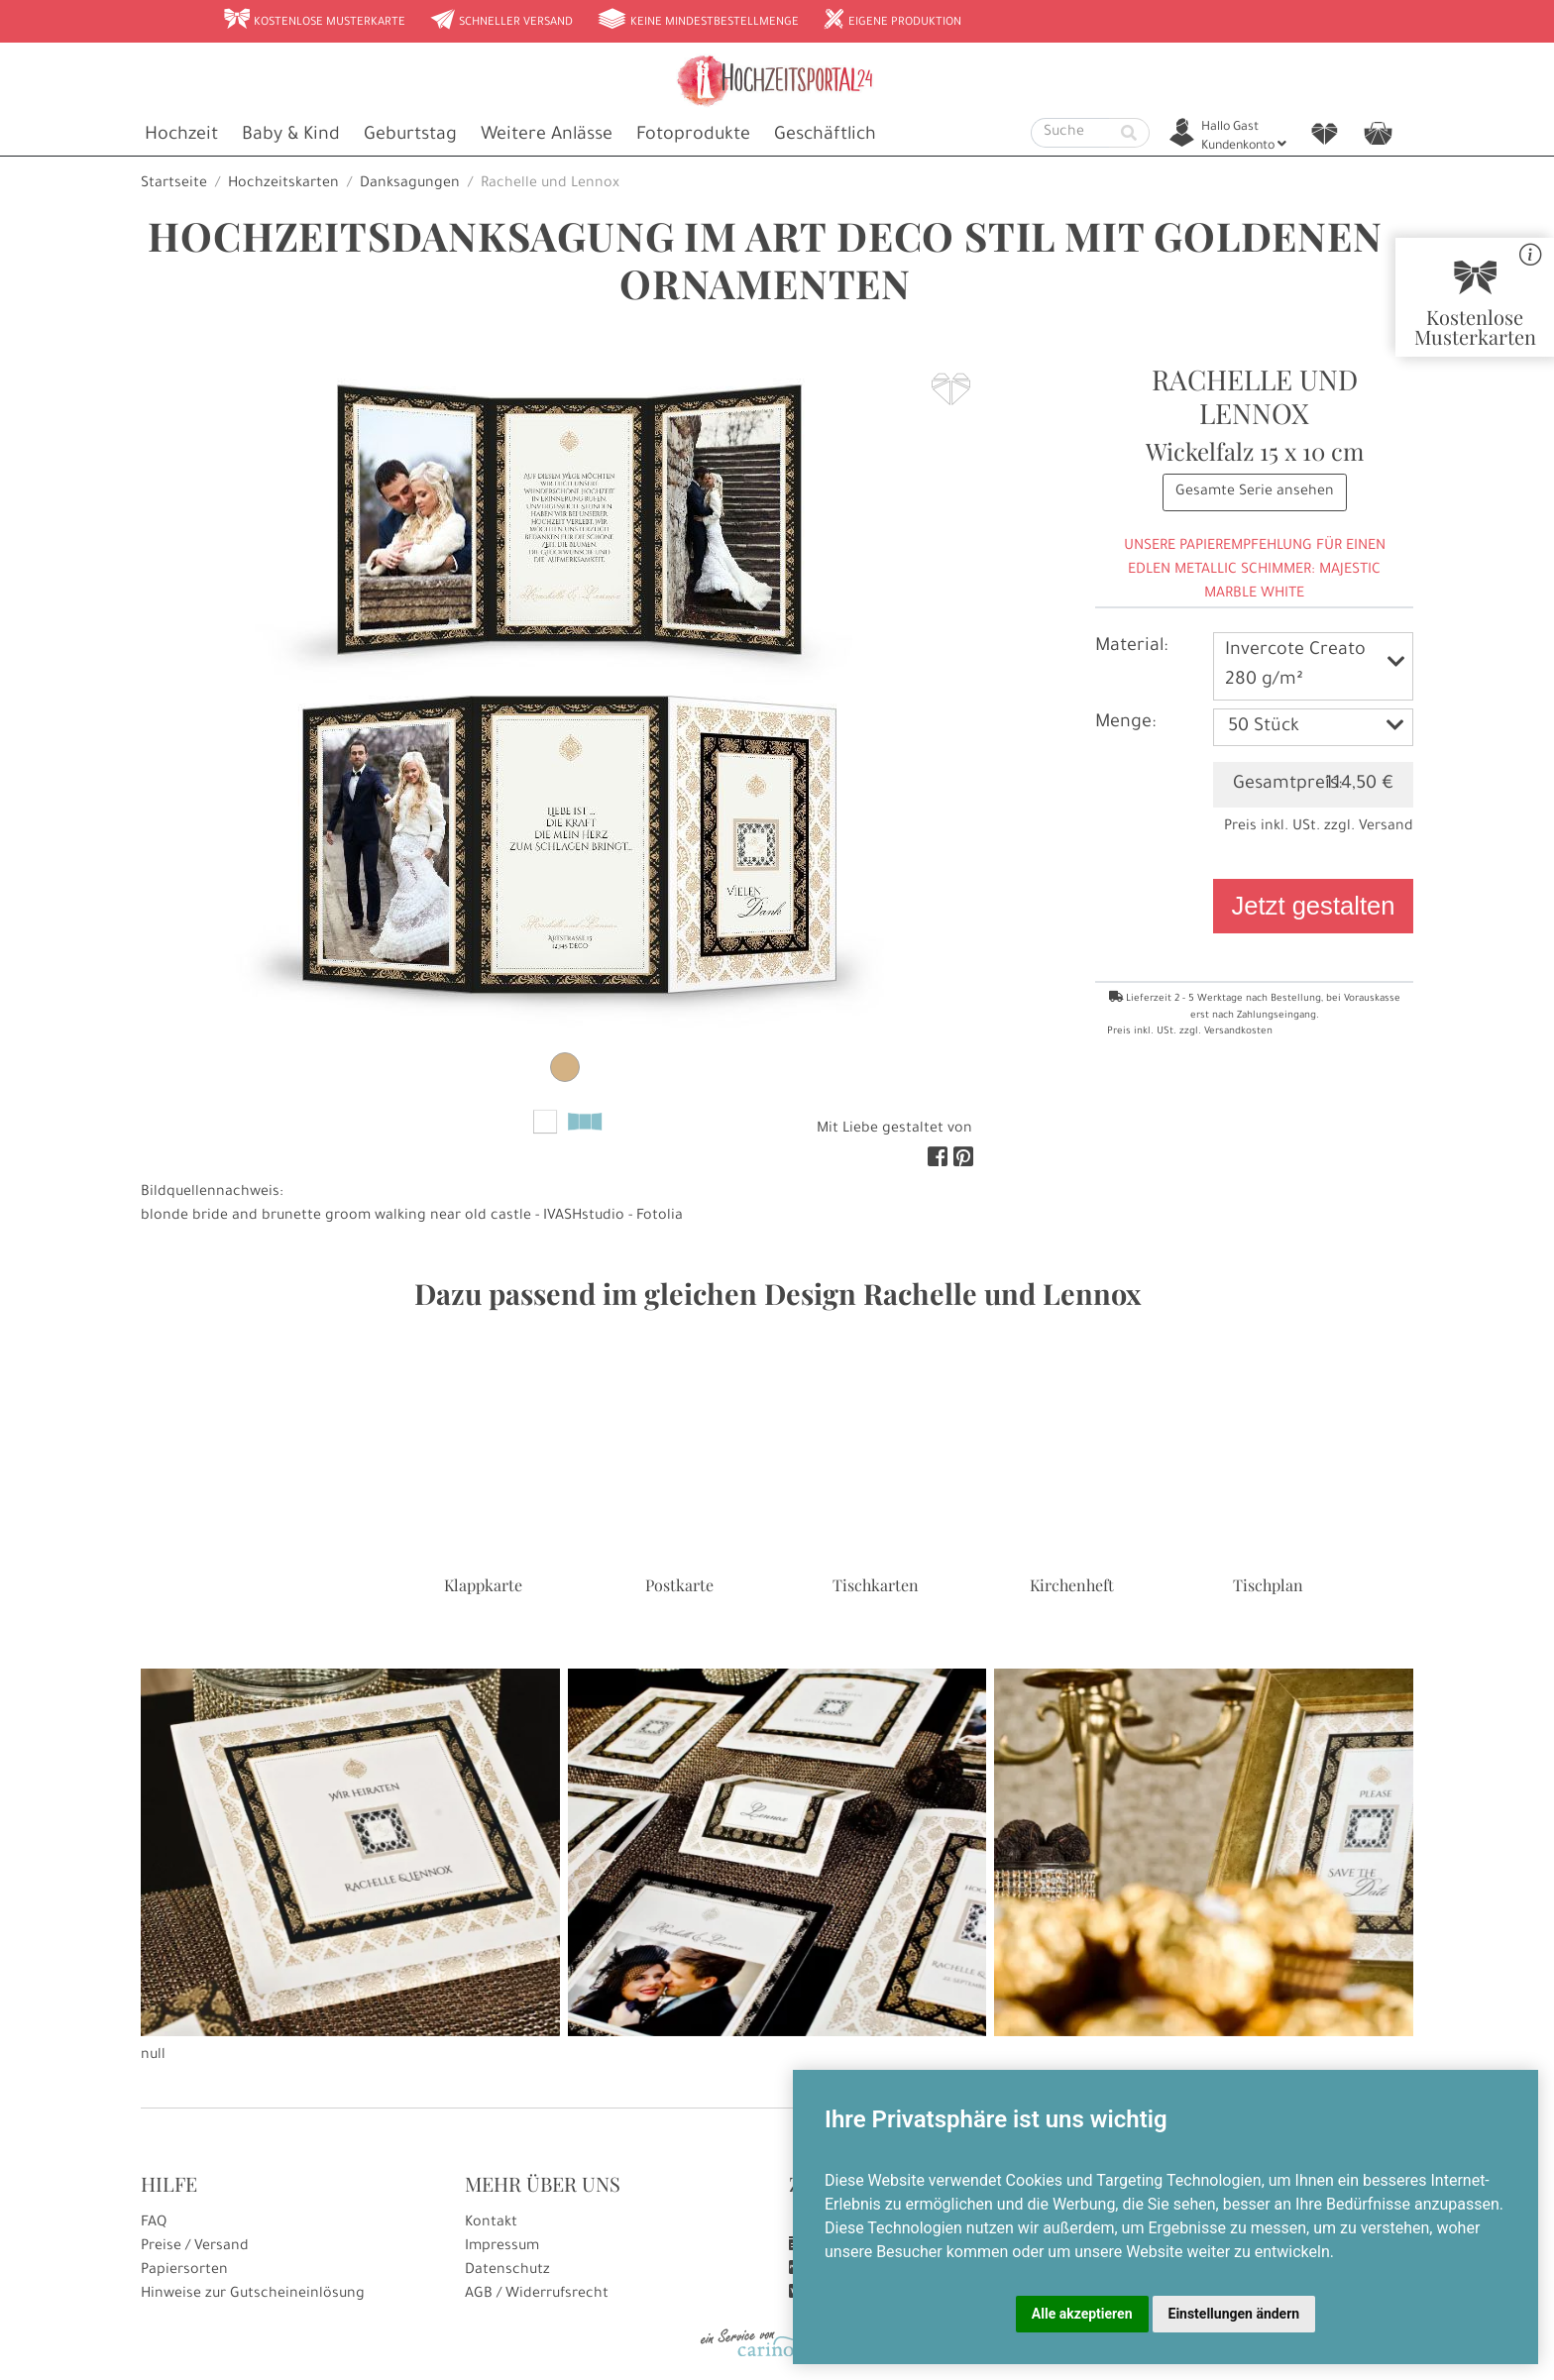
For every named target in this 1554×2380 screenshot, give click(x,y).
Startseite (174, 184)
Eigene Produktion (892, 21)
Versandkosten (1238, 1032)
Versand (1386, 827)
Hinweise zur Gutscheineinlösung (253, 2295)
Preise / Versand (195, 2247)
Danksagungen (410, 184)
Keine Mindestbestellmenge (698, 21)
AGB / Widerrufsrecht (537, 2295)
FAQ (153, 2223)
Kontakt (491, 2223)
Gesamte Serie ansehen (1254, 492)
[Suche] (1070, 133)
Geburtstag (410, 136)
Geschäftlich (825, 136)
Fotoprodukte (693, 136)
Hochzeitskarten (283, 184)
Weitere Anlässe (546, 136)
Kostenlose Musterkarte (314, 21)
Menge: (1125, 723)
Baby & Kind (291, 136)
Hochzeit (181, 136)
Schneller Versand (501, 21)
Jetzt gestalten (1312, 906)
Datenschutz (507, 2271)
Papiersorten (184, 2271)
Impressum (502, 2247)
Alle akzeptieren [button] (1082, 2314)
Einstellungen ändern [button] (1234, 2314)
